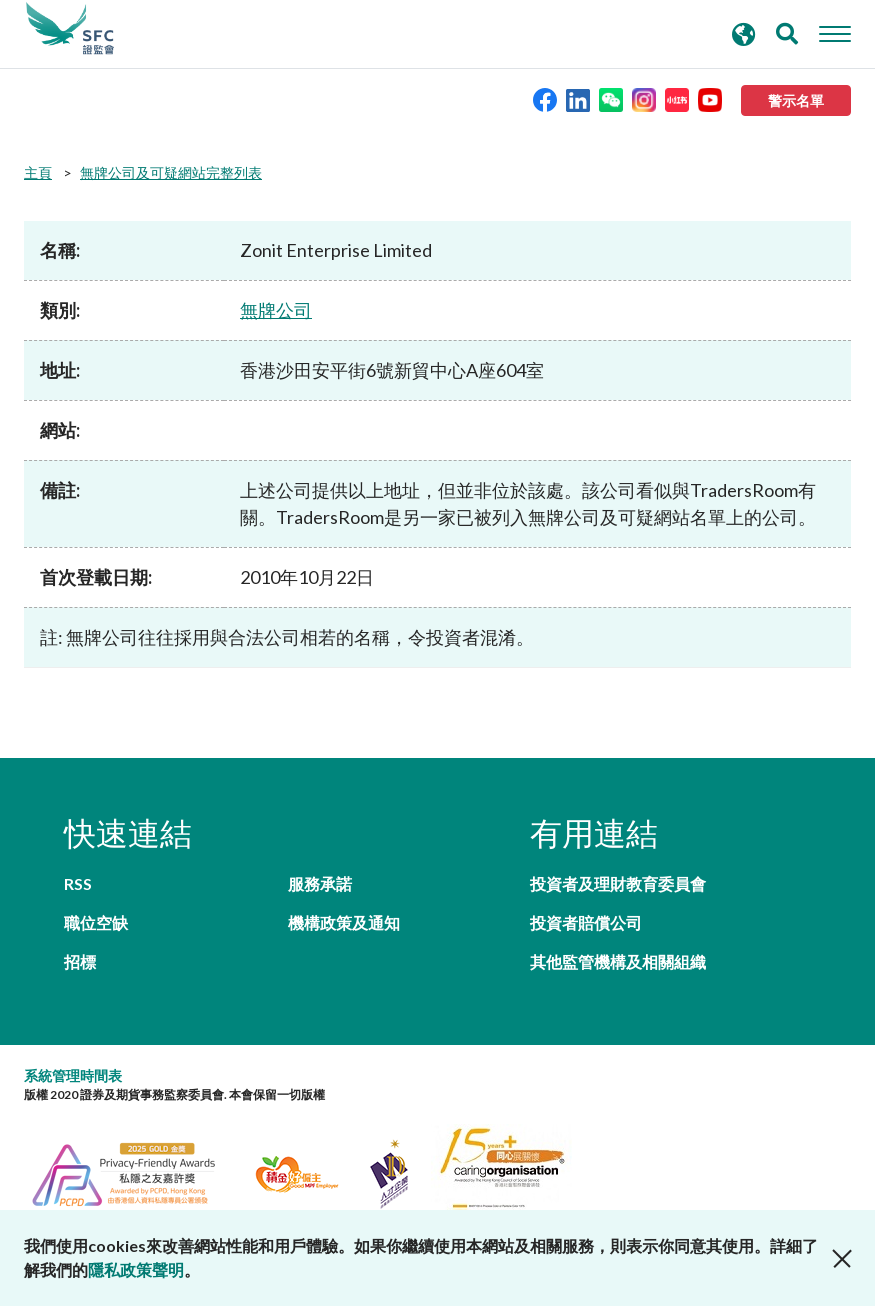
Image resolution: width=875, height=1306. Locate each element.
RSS (78, 883)
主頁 (38, 172)
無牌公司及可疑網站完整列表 (171, 172)
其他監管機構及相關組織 (618, 961)
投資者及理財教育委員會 (618, 883)
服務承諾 (320, 883)
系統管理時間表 (73, 1075)
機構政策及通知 (344, 922)
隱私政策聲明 (136, 1269)
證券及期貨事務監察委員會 (70, 29)
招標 (80, 961)
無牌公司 (276, 310)
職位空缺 (96, 922)
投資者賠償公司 (586, 922)
